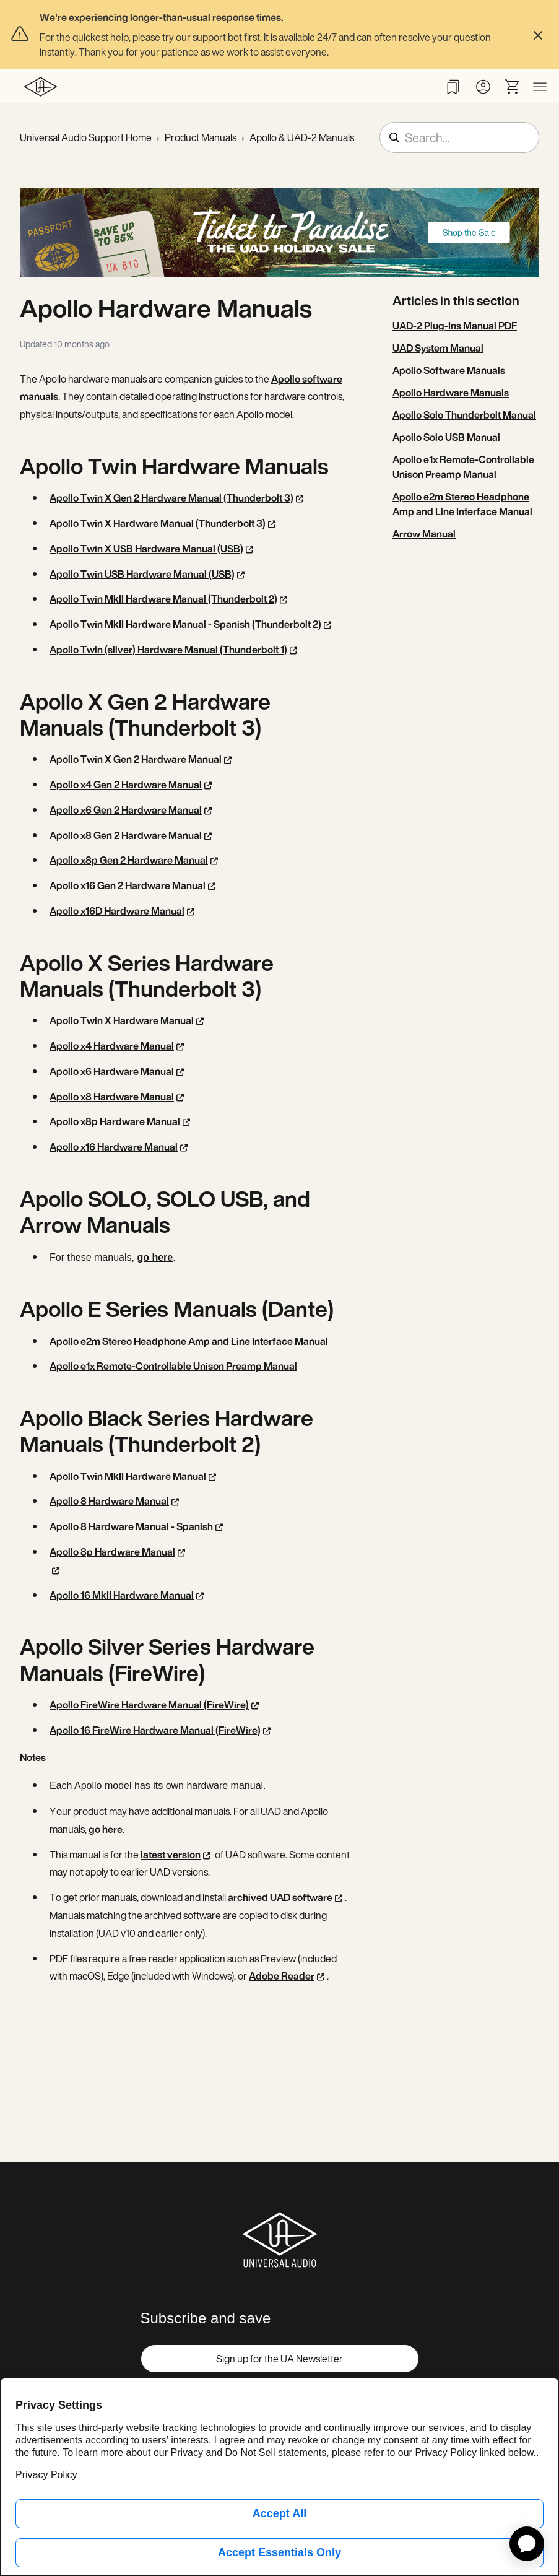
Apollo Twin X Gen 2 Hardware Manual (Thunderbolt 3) (171, 497)
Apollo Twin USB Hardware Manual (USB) (142, 574)
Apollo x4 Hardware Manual (112, 1045)
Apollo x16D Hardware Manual (117, 910)
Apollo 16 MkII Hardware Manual (122, 1595)
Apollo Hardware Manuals (450, 392)
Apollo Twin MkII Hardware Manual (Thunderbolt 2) (163, 598)
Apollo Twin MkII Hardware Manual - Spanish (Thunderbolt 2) (185, 624)
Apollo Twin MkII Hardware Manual (128, 1476)
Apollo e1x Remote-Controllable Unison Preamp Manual (173, 1366)
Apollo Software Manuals (448, 370)
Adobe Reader (281, 1976)
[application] (527, 2544)
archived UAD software (280, 1897)
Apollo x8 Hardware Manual (112, 1096)
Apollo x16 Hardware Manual (114, 1146)
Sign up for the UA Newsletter (279, 2358)
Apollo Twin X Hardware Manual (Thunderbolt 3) (158, 523)
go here (155, 1257)
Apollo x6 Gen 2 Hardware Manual (126, 810)
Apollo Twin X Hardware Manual (122, 1020)
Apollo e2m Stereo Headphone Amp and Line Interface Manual (189, 1341)
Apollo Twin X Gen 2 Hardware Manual (136, 759)
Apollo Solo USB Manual (446, 437)
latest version (171, 1854)
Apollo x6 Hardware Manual (112, 1071)
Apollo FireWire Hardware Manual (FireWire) (149, 1704)
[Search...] (459, 137)
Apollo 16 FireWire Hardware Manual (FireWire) (155, 1730)
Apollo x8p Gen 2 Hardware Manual (129, 860)
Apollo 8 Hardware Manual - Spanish (131, 1526)
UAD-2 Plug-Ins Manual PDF (454, 325)
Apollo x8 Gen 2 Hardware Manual (126, 835)
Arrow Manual (424, 533)
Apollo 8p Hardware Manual (112, 1551)
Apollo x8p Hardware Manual (115, 1121)
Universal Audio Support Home (86, 137)
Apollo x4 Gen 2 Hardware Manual (126, 784)
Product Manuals (200, 137)
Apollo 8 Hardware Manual (109, 1501)
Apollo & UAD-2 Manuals (301, 137)
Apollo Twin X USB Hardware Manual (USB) (146, 548)
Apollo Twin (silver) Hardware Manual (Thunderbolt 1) (168, 649)
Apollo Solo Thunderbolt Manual (464, 414)
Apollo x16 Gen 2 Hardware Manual (128, 885)
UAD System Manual (437, 348)
